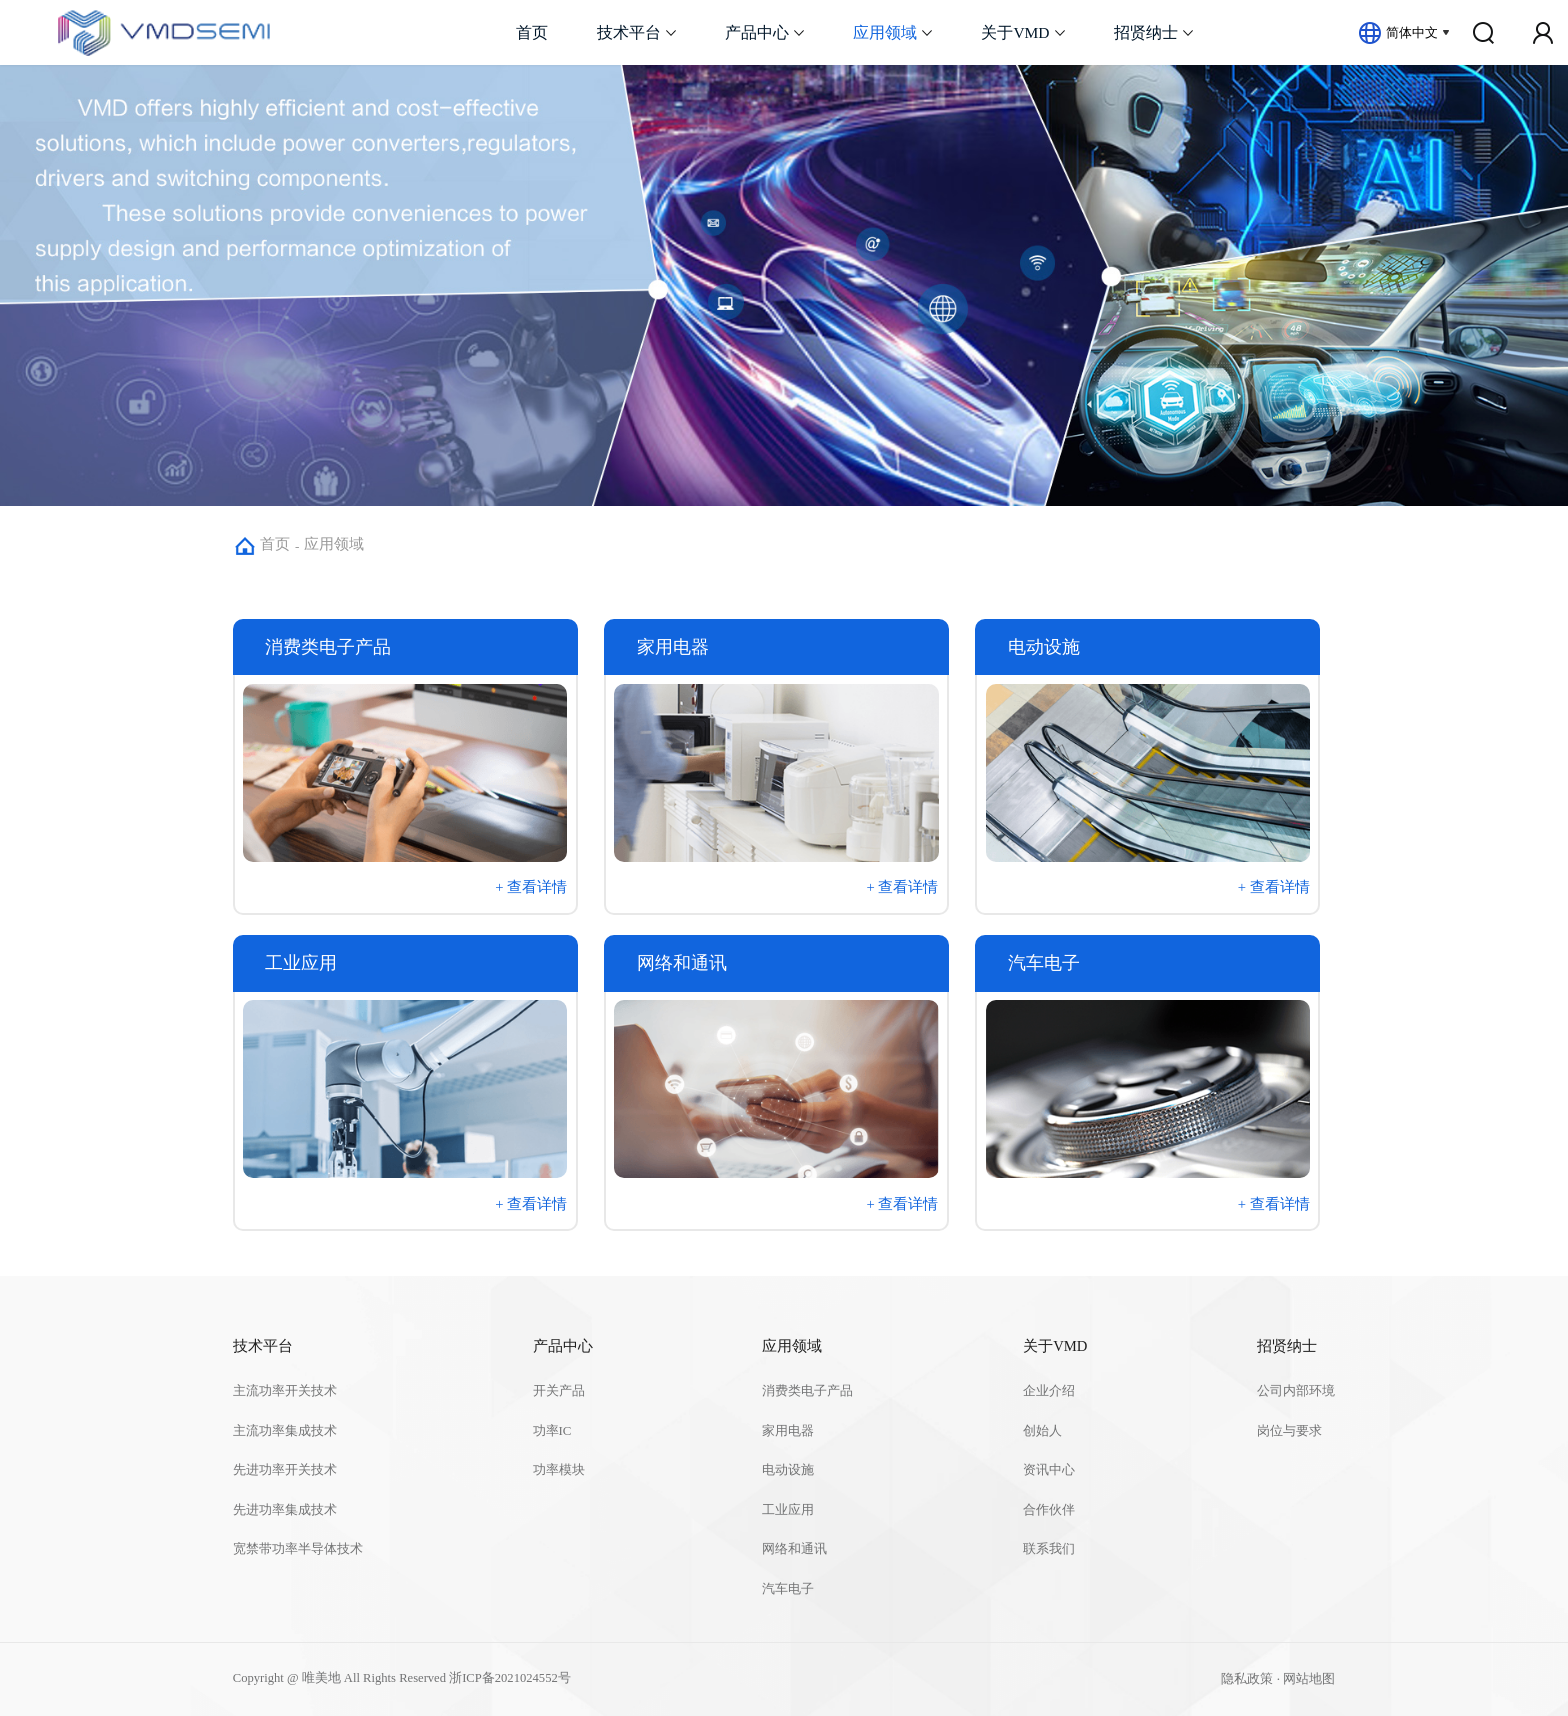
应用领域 (885, 32)
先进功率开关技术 (285, 1470)
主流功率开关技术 (285, 1391)
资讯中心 (1049, 1470)
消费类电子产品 (807, 1391)
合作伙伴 (1049, 1510)
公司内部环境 (1296, 1391)
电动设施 (788, 1470)
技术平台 (629, 32)
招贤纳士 (1146, 32)
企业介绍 (1049, 1391)
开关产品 (559, 1391)
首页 (532, 32)
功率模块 (559, 1470)
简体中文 (1412, 32)
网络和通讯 (794, 1549)
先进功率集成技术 (285, 1510)
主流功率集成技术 (285, 1431)
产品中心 (757, 32)
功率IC (552, 1431)
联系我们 (1049, 1549)
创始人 (1042, 1431)
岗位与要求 (1289, 1431)
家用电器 (788, 1431)
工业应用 (788, 1510)
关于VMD (1015, 32)
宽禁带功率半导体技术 (298, 1549)
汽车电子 (788, 1589)
